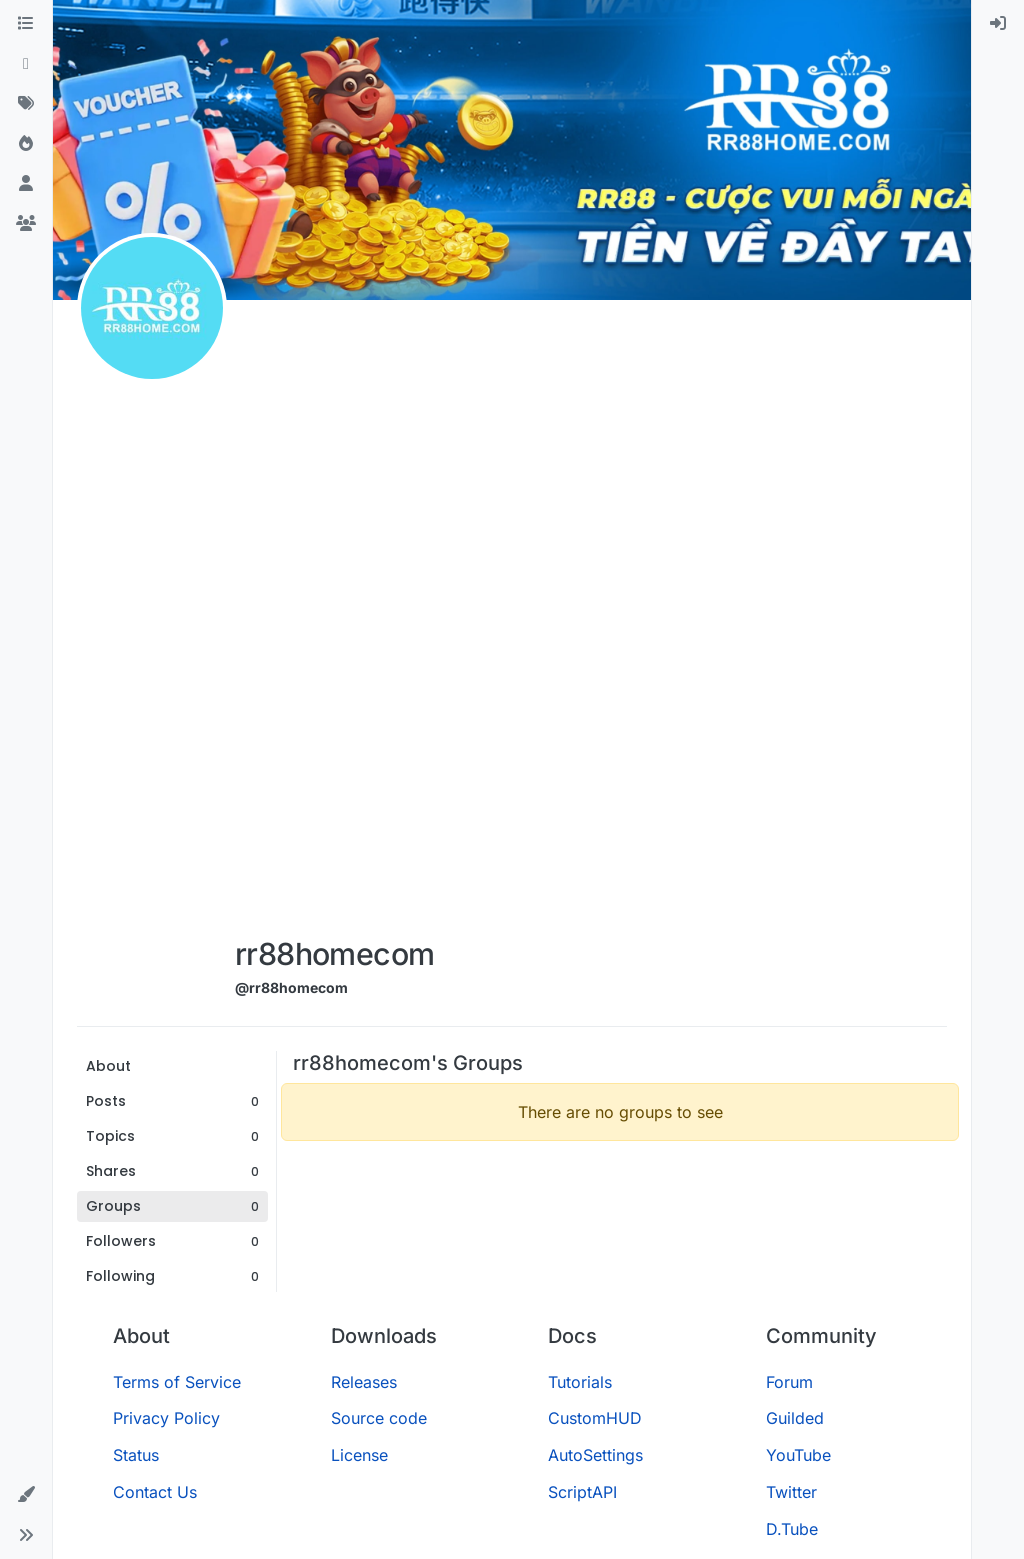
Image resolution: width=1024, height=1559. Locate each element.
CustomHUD (595, 1418)
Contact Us (155, 1492)
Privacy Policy (166, 1418)
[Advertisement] (335, 622)
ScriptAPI (582, 1492)
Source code (379, 1418)
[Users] (26, 184)
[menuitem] (998, 24)
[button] (26, 1495)
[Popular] (26, 144)
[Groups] (26, 224)
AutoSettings (595, 1455)
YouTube (798, 1455)
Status (136, 1455)
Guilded (795, 1418)
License (359, 1455)
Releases (364, 1382)
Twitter (791, 1492)
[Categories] (26, 24)
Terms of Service (177, 1382)
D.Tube (792, 1529)
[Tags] (26, 104)
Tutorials (580, 1382)
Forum (789, 1382)
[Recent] (26, 64)
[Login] (998, 24)
